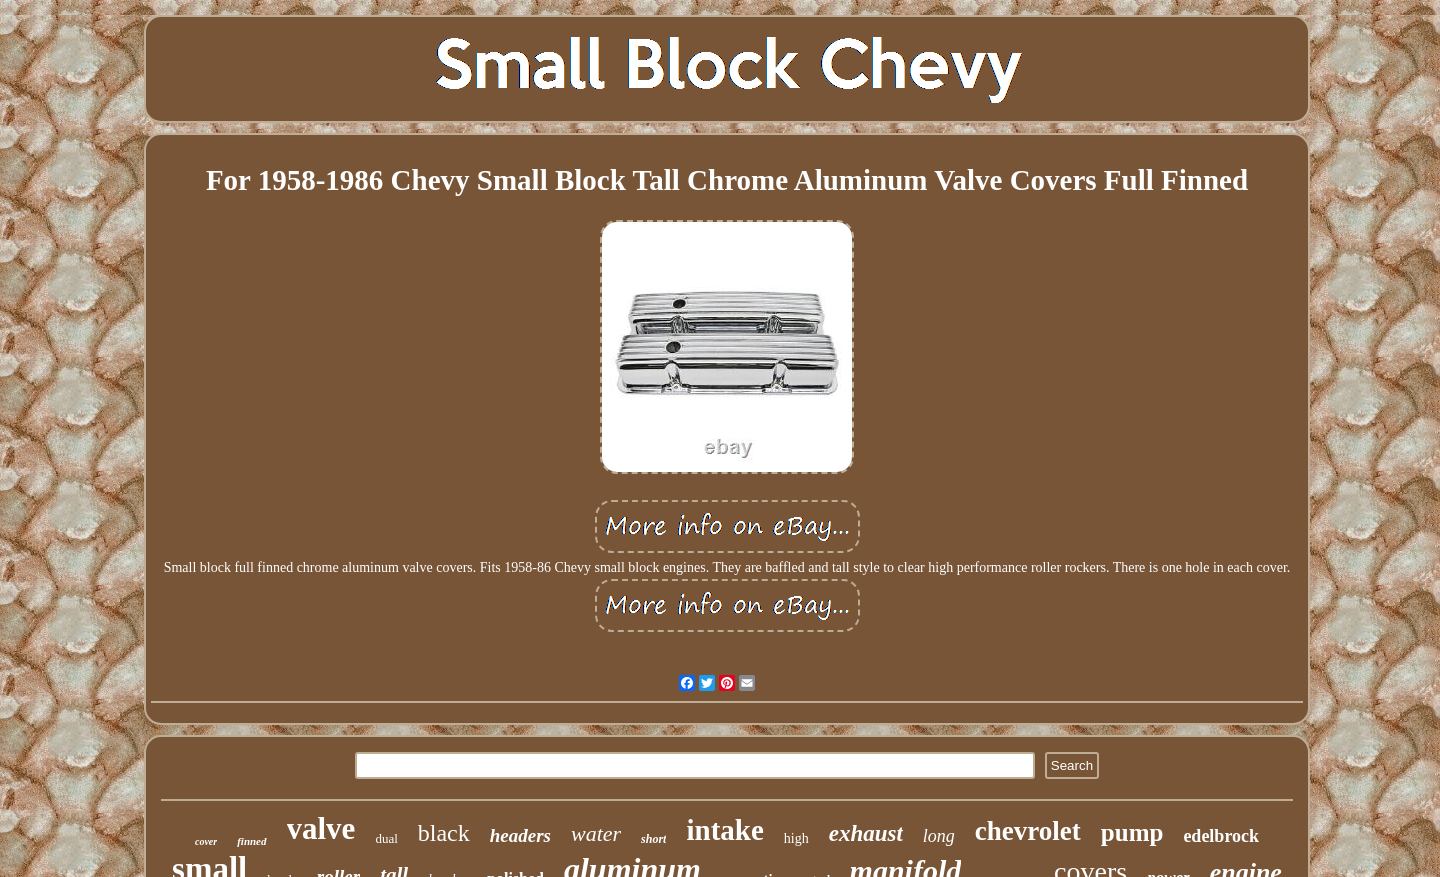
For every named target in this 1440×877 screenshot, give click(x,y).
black (444, 833)
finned (251, 841)
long (939, 836)
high (796, 838)
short (653, 839)
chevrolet (1028, 831)
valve (321, 828)
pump (1132, 832)
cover (206, 841)
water (596, 833)
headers (520, 835)
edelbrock (1221, 836)
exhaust (866, 833)
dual (386, 838)
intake (724, 830)
